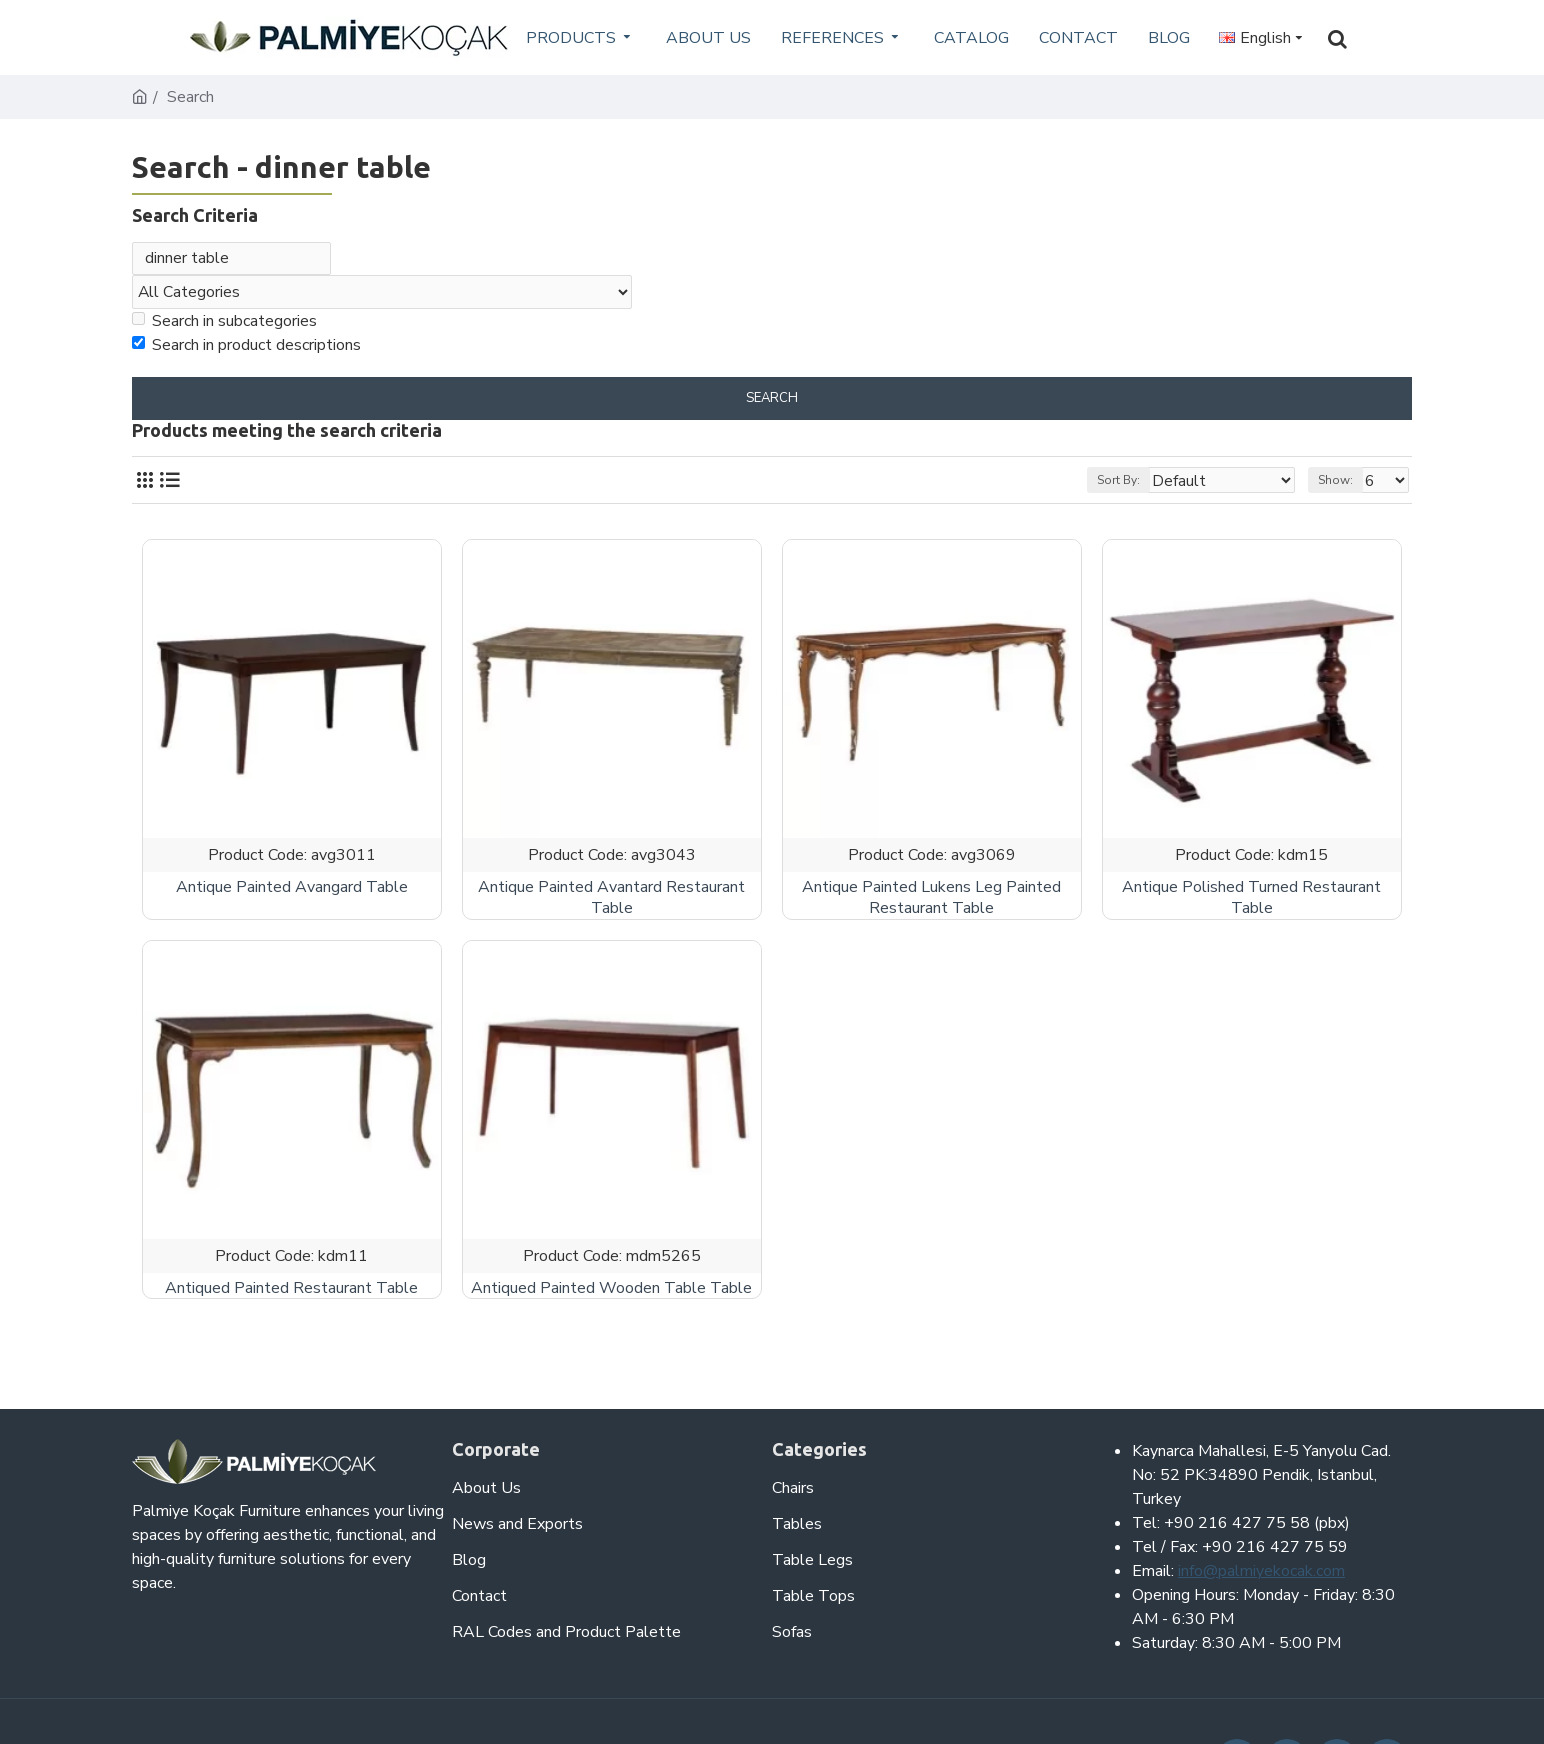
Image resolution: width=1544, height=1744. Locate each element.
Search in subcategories (224, 326)
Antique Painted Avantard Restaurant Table (611, 903)
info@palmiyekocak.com (1261, 1571)
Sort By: (1148, 485)
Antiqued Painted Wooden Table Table (611, 1293)
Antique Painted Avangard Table (292, 892)
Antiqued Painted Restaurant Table (291, 1293)
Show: (1341, 485)
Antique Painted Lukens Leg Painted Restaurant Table (931, 903)
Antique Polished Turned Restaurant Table (1251, 903)
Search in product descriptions (246, 350)
